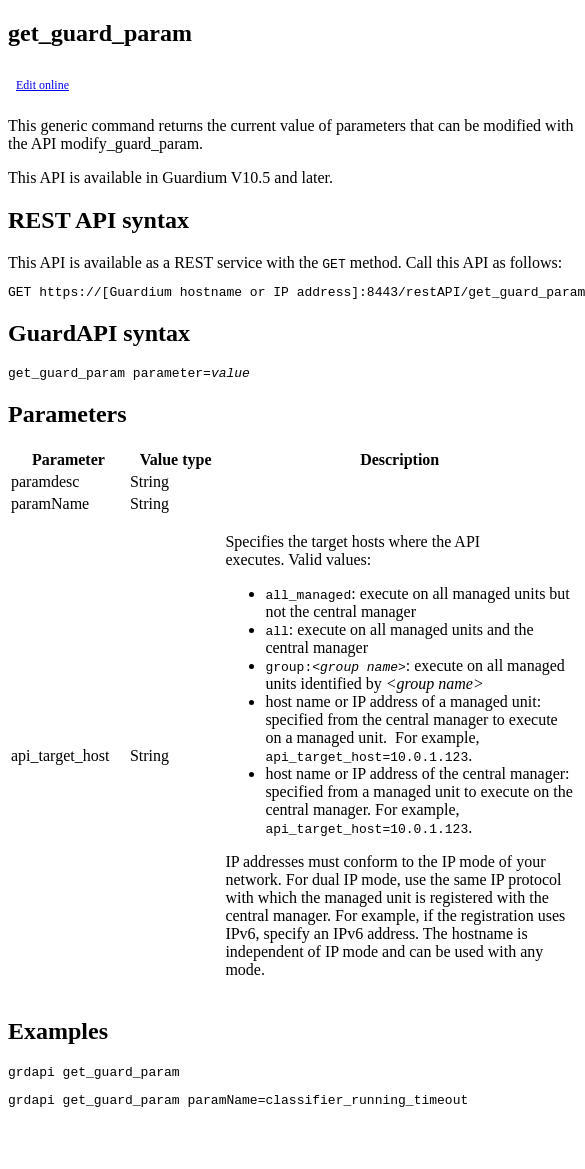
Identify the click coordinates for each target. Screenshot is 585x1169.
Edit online (42, 85)
